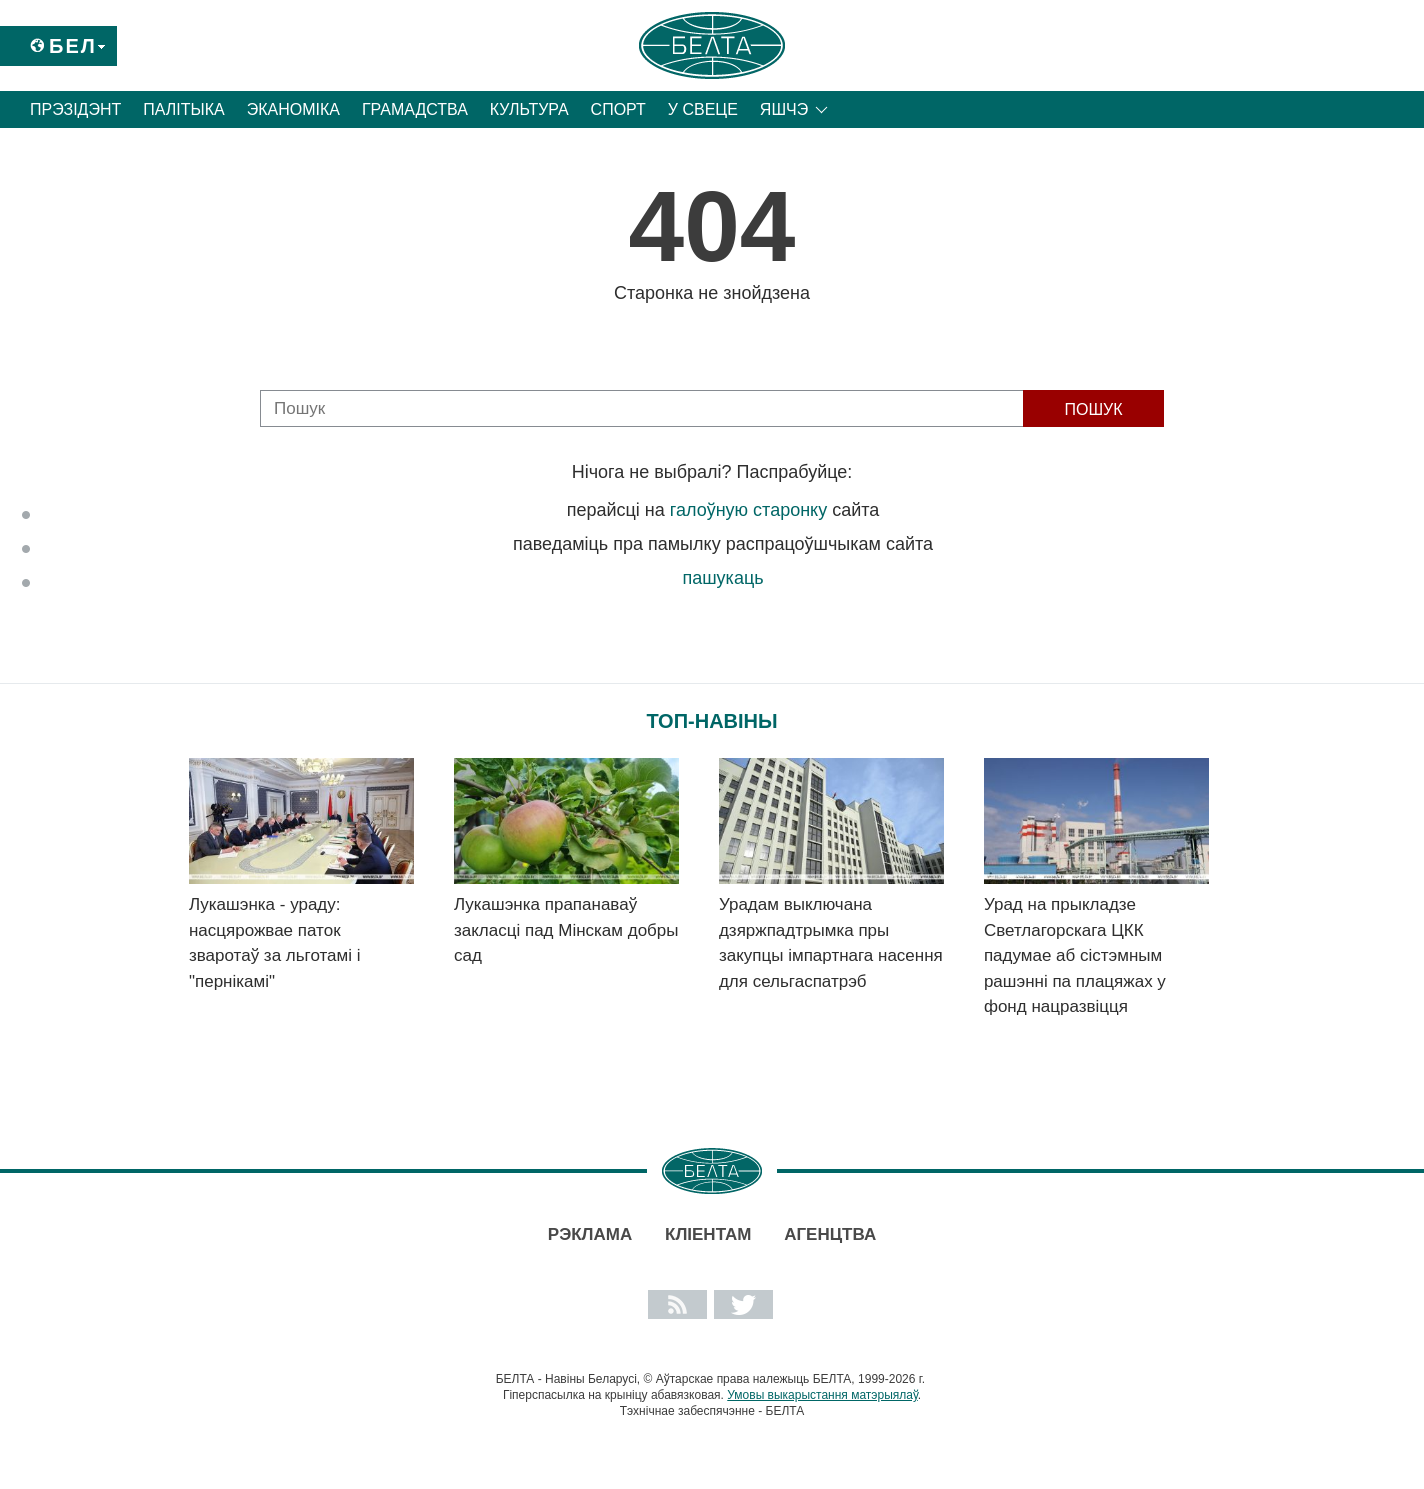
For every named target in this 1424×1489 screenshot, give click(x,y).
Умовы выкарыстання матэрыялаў (822, 1395)
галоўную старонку (748, 510)
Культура (529, 109)
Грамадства (415, 109)
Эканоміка (293, 109)
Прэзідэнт (75, 109)
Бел (73, 46)
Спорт (618, 109)
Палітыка (183, 109)
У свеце (703, 109)
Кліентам (708, 1234)
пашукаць (722, 578)
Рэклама (590, 1234)
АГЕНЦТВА (830, 1234)
